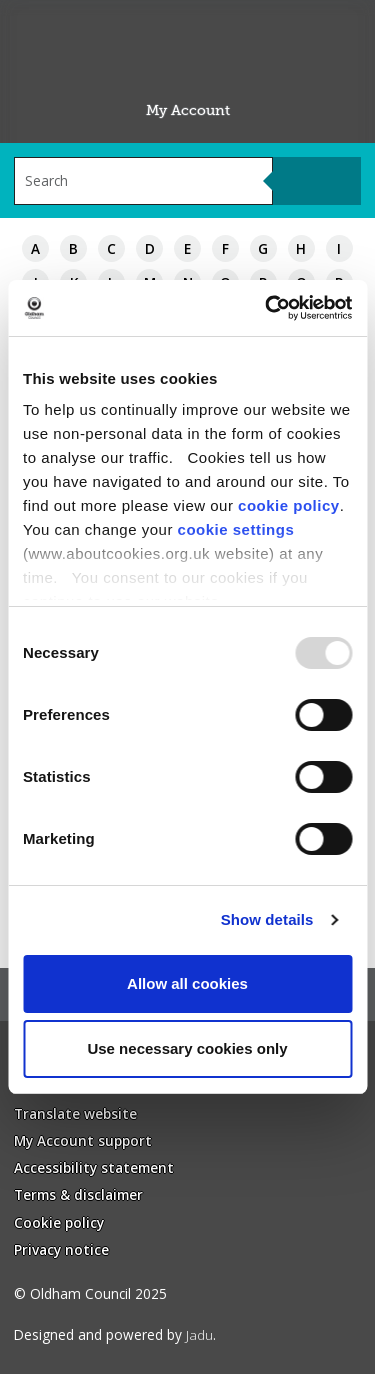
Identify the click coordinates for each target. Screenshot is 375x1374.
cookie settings (236, 529)
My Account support (83, 1140)
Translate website (75, 1113)
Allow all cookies (187, 983)
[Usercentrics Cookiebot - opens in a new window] (267, 308)
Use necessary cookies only (187, 1048)
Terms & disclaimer (78, 1194)
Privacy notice (61, 1249)
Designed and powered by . (115, 1334)
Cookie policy (59, 1222)
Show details (267, 919)
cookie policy (289, 505)
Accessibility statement (94, 1167)
